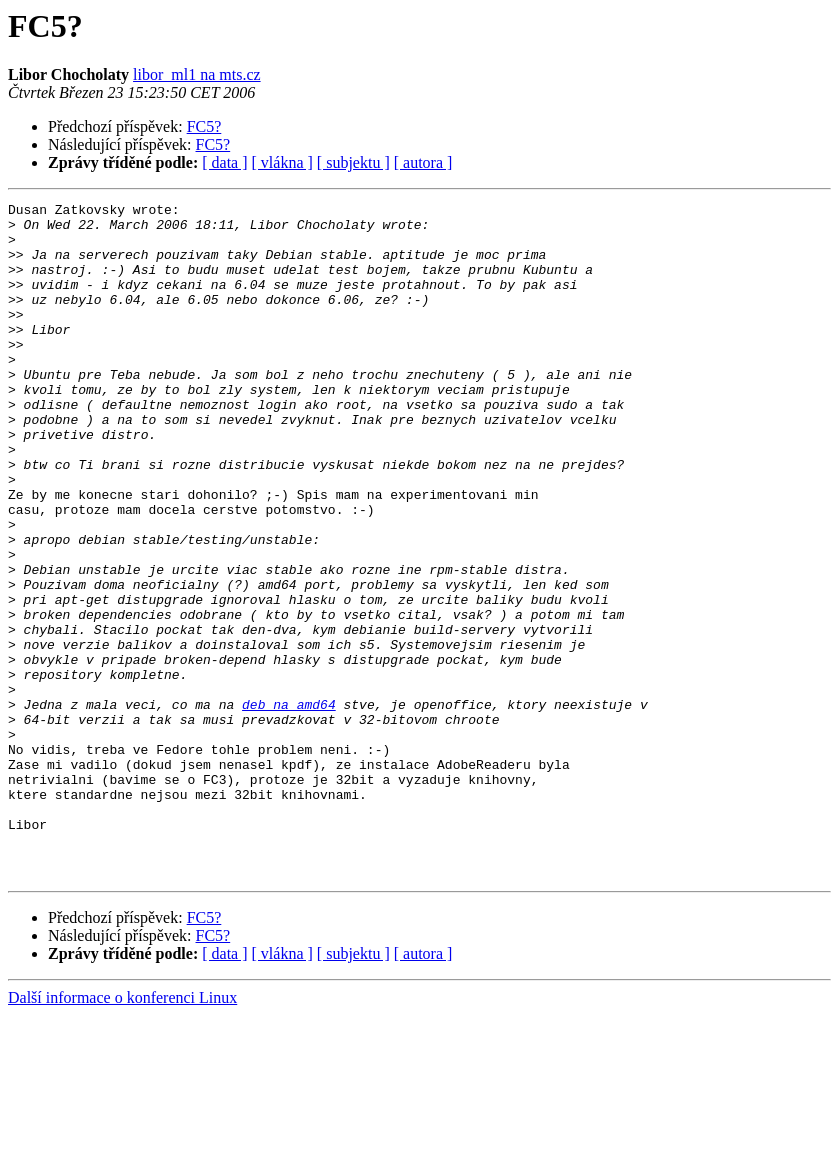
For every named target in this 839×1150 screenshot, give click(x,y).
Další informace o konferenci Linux (122, 1132)
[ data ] (224, 162)
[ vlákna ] (282, 162)
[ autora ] (423, 162)
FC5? (204, 126)
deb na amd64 (289, 806)
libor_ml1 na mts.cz (197, 74)
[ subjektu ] (353, 162)
